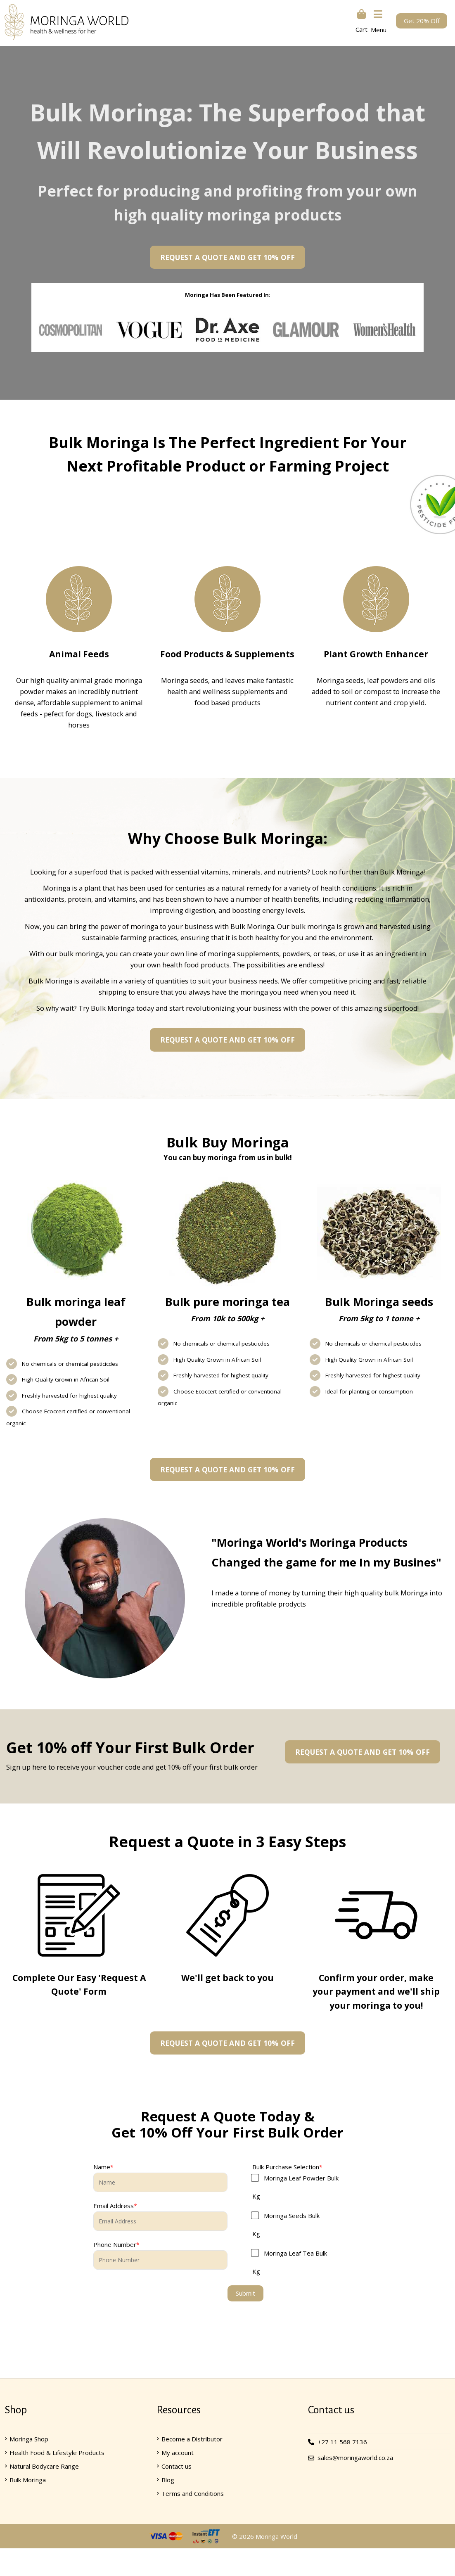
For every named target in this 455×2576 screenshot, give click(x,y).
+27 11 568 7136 (342, 2443)
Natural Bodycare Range (44, 2468)
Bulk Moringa (27, 2481)
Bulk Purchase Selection (285, 2168)
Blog (167, 2481)
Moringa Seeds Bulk (292, 2217)
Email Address (113, 2208)
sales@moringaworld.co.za (355, 2459)
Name (101, 2168)
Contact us (176, 2468)
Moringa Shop (28, 2440)
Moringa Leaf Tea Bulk (295, 2255)
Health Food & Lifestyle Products (56, 2454)
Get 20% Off (422, 21)
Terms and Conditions (192, 2495)
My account (177, 2454)
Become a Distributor (192, 2440)
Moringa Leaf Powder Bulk (301, 2179)
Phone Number (114, 2247)
